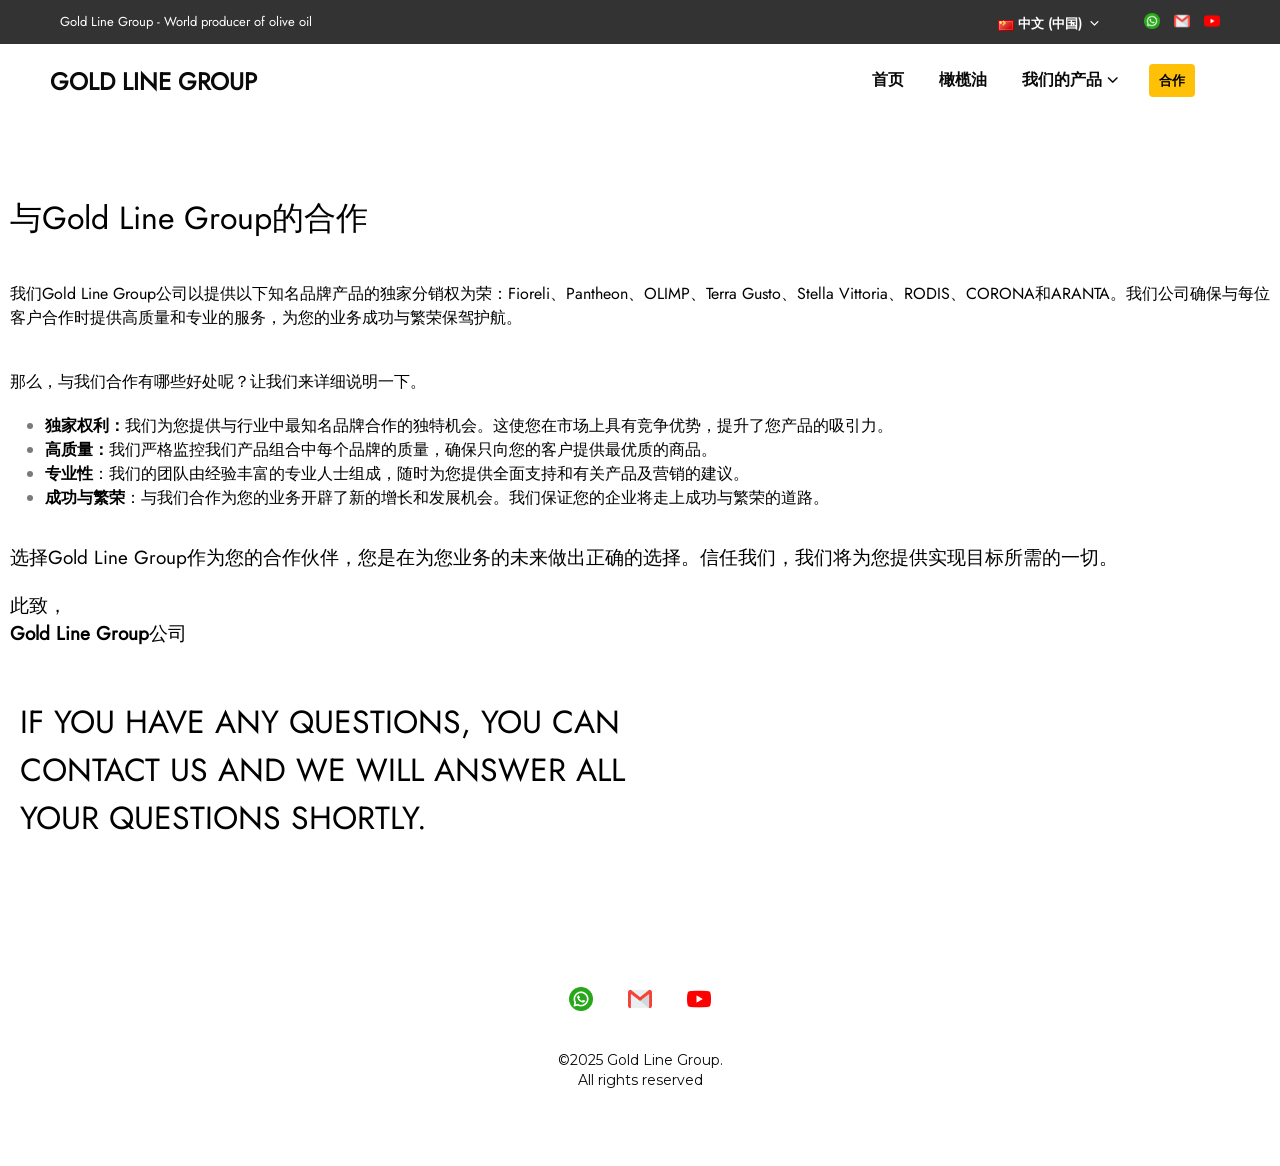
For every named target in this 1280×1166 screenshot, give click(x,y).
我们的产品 (1062, 79)
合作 (1172, 80)
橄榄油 (963, 79)
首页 (888, 79)
